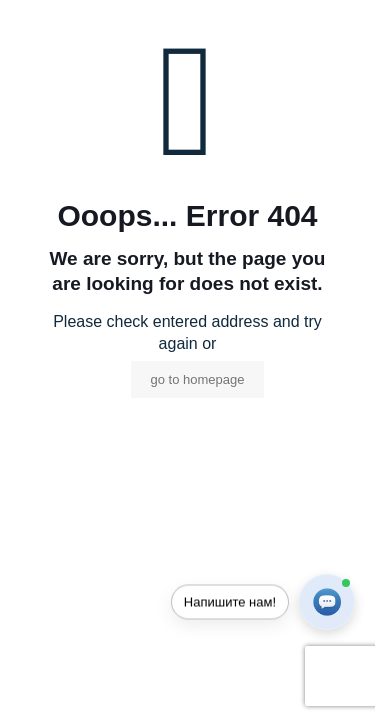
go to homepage (198, 379)
